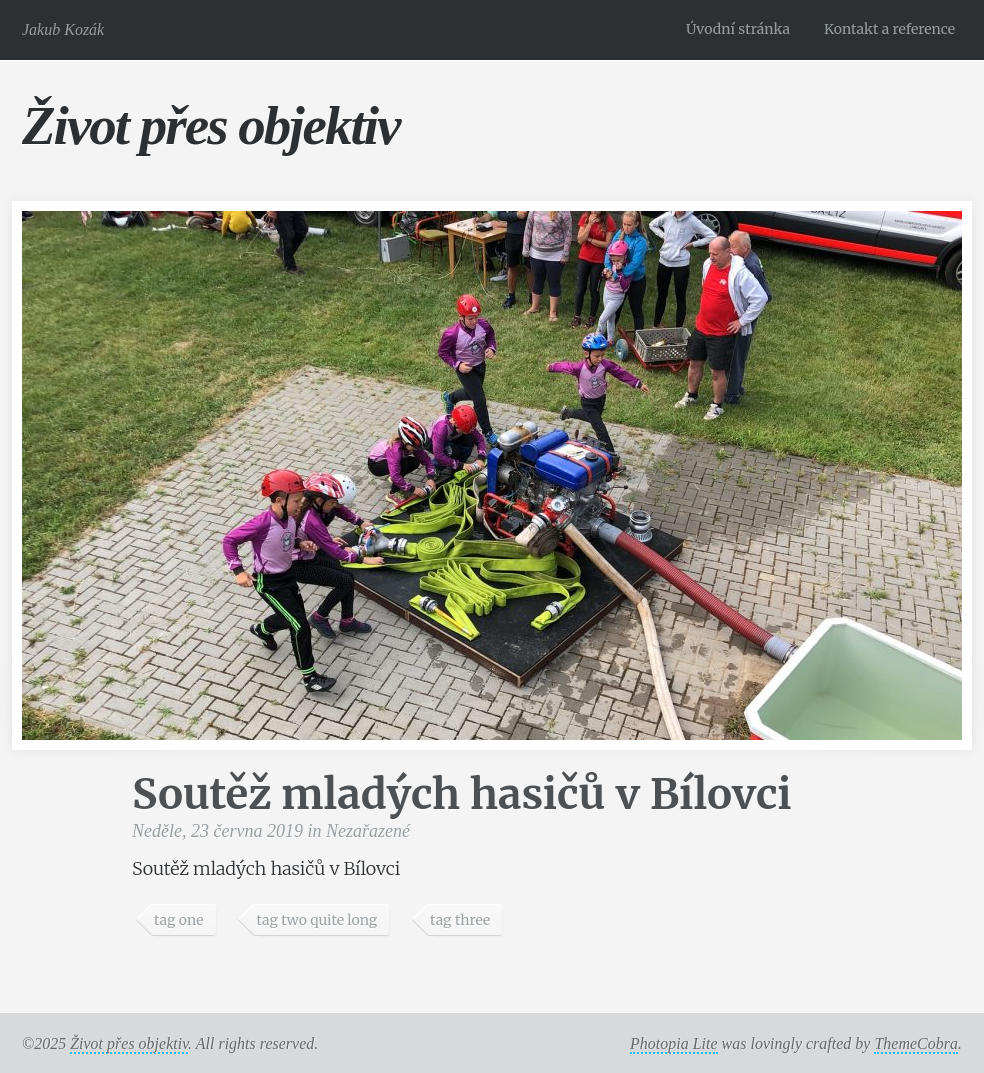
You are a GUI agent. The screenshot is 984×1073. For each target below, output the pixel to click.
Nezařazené (368, 831)
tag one (179, 920)
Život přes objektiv (210, 125)
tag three (460, 920)
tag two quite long (316, 920)
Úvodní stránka (738, 29)
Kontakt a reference (889, 29)
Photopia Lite (674, 1043)
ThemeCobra (916, 1043)
